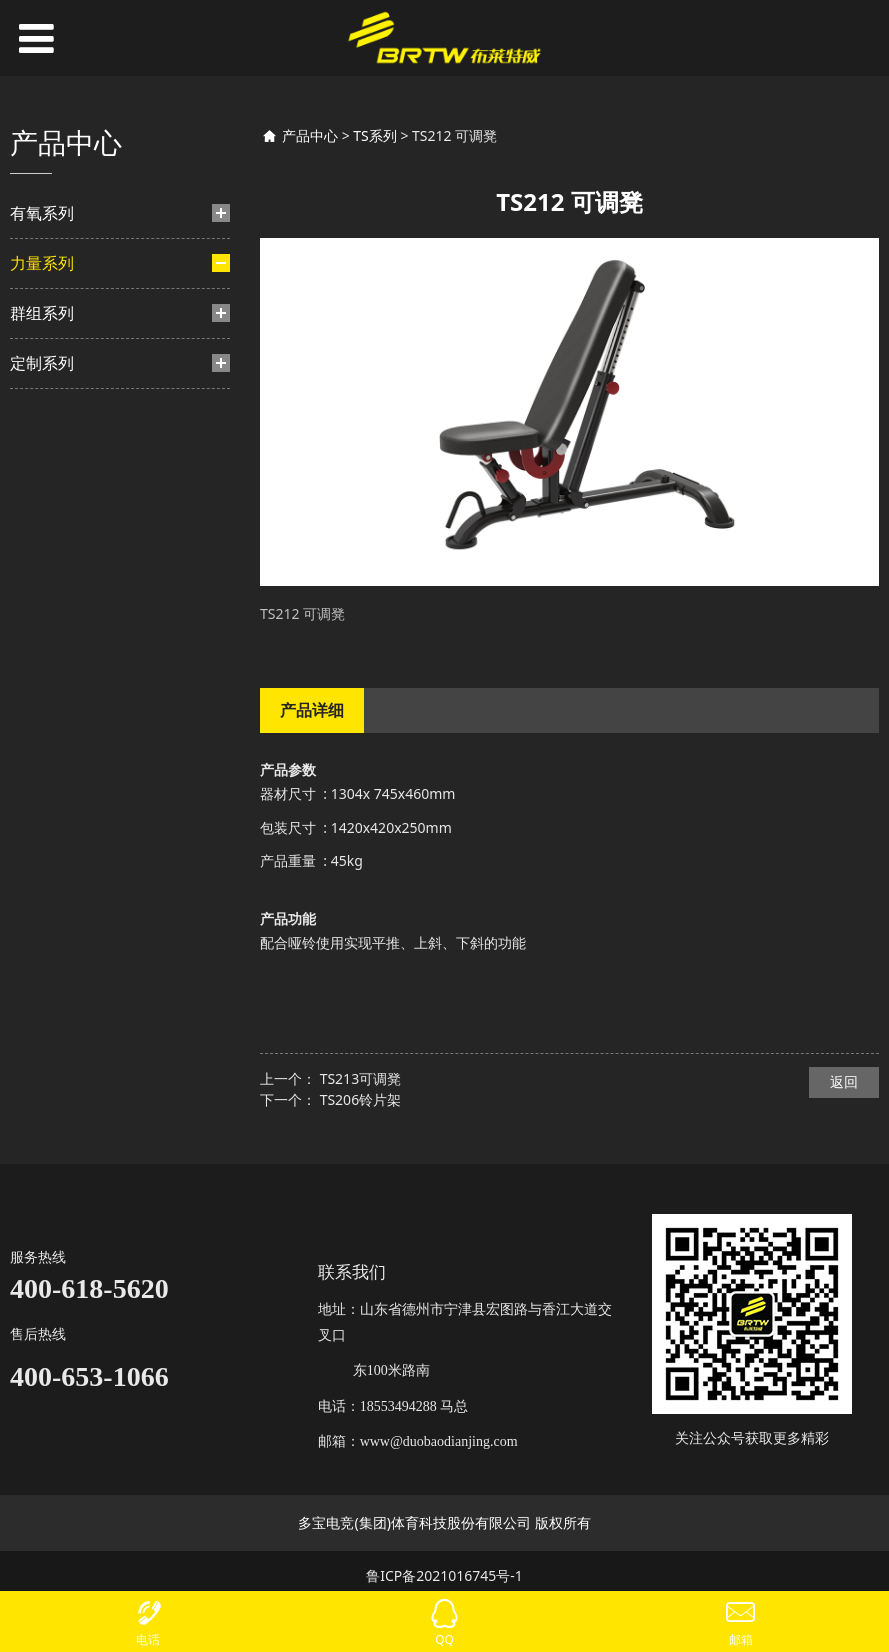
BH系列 (70, 385)
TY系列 (68, 417)
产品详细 (312, 710)
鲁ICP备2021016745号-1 (444, 1575)
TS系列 (61, 753)
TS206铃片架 (361, 1099)
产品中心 (310, 135)
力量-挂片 (60, 581)
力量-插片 (60, 315)
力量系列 (42, 263)
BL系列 (69, 715)
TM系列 (71, 620)
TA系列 (69, 683)
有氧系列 (42, 213)
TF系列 (68, 512)
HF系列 (69, 543)
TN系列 (70, 652)
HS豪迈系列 (81, 449)
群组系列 (42, 806)
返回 (844, 1081)
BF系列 (69, 354)
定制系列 (42, 856)
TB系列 (69, 480)
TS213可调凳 (361, 1078)
